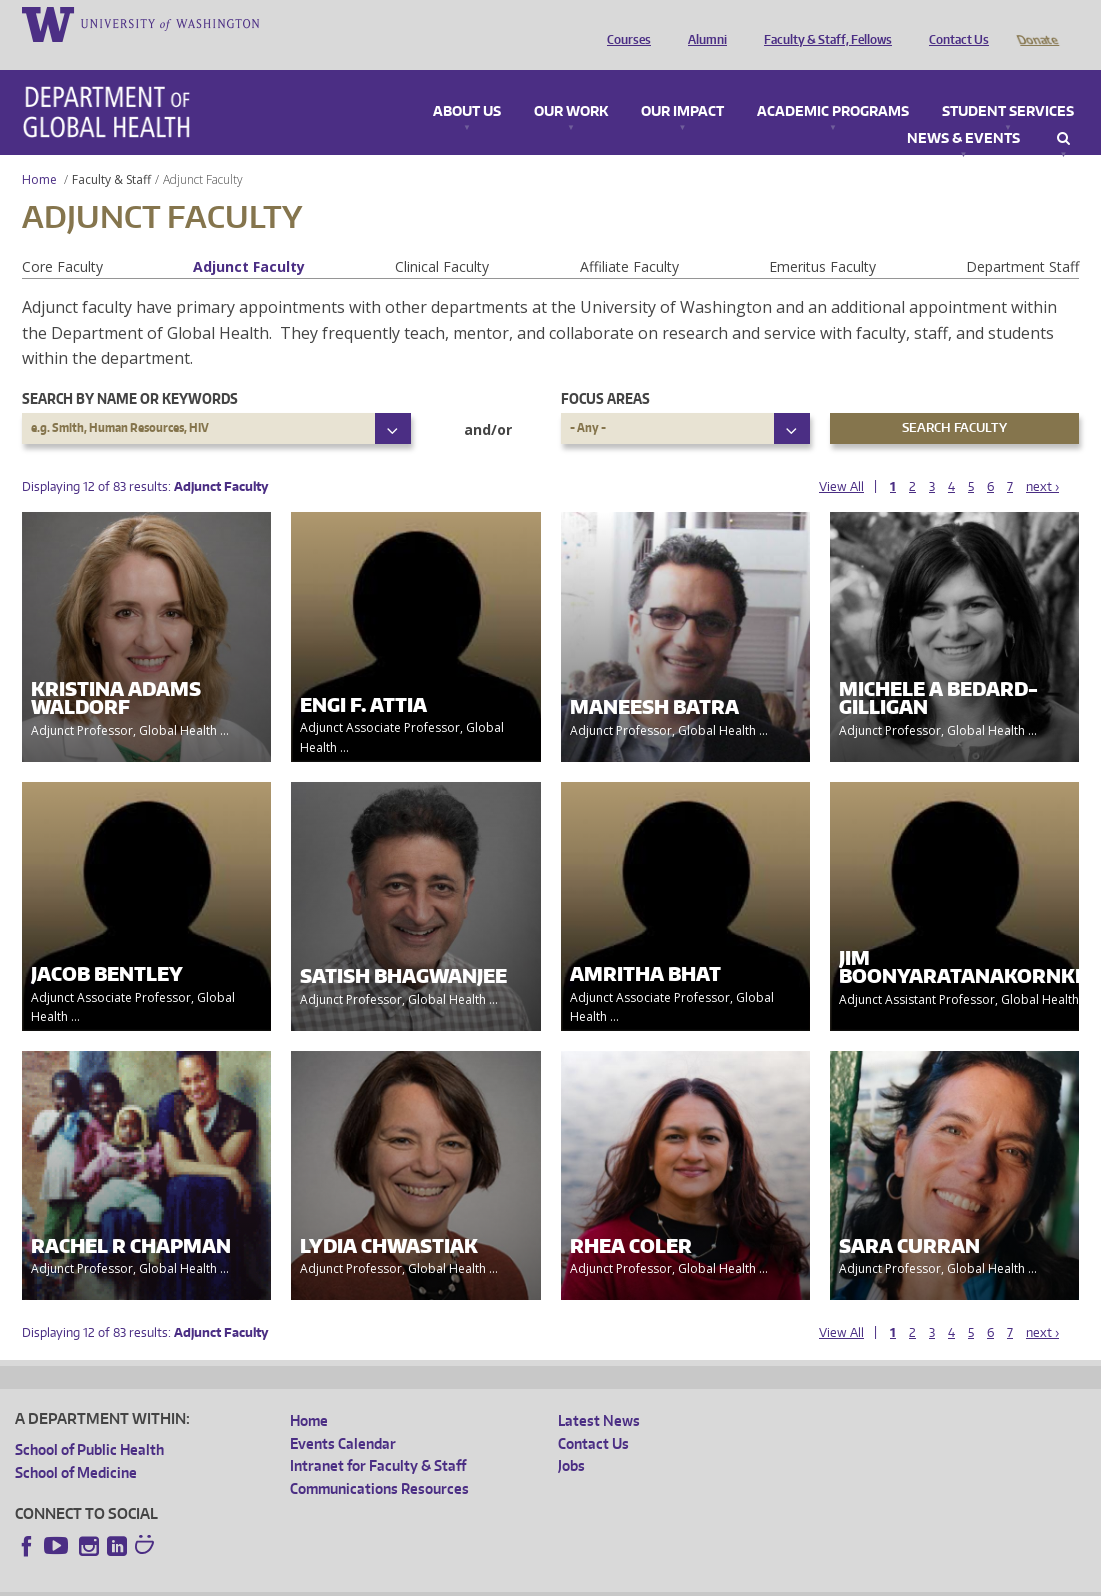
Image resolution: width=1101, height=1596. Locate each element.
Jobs (571, 1437)
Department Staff (1022, 238)
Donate (1036, 23)
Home (39, 151)
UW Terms (361, 1580)
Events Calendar (343, 1415)
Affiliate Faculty (629, 238)
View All (841, 458)
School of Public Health (89, 1421)
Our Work (571, 84)
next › (1042, 458)
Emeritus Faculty (822, 238)
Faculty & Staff (111, 151)
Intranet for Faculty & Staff (378, 1437)
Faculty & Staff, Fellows (823, 23)
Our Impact (682, 84)
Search (1063, 111)
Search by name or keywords (130, 370)
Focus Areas (605, 370)
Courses (624, 23)
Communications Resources (379, 1460)
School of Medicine (76, 1444)
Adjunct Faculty (249, 238)
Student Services (1008, 84)
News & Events (963, 111)
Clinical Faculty (442, 238)
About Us (467, 84)
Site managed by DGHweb (480, 1580)
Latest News (599, 1392)
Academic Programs (833, 84)
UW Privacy (280, 1580)
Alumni (702, 23)
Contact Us (954, 23)
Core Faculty (62, 238)
